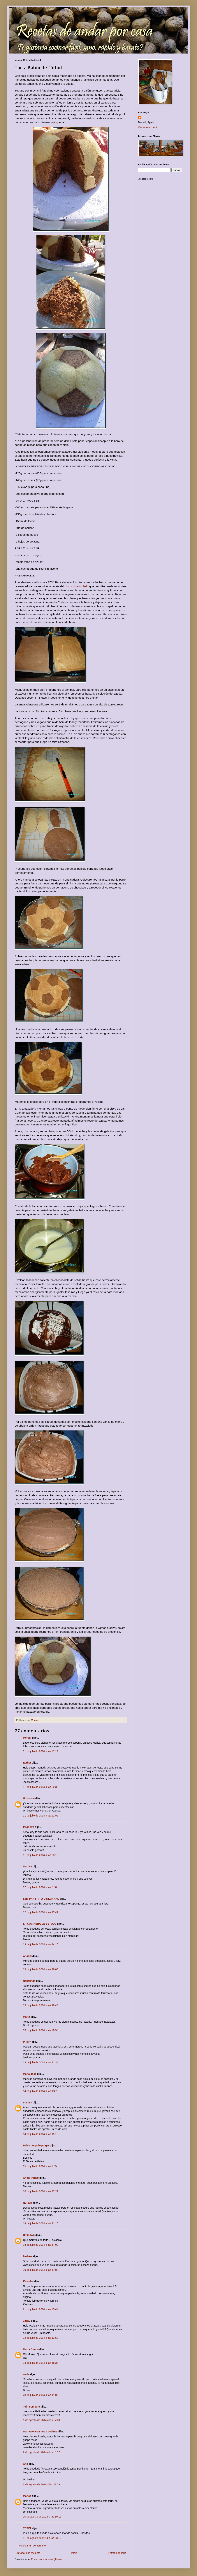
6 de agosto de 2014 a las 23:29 (41, 2484)
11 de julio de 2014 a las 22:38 (40, 1786)
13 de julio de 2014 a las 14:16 (40, 1944)
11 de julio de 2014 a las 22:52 (40, 1815)
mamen (27, 2102)
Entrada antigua (117, 2552)
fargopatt (28, 1827)
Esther (27, 1762)
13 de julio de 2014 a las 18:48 (40, 2005)
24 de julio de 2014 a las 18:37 (40, 2362)
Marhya (27, 1866)
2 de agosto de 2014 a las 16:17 (41, 2452)
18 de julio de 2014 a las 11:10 (40, 2223)
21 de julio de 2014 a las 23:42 (40, 2309)
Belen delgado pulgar (36, 2145)
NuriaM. (27, 2202)
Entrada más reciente (28, 2552)
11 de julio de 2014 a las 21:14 (40, 1751)
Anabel (27, 1956)
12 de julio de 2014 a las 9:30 (40, 1887)
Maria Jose (29, 2073)
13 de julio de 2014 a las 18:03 (40, 1969)
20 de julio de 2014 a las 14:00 (40, 2269)
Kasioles (28, 2281)
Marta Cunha (31, 2349)
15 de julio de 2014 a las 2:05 (40, 2166)
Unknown (29, 1798)
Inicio (74, 2552)
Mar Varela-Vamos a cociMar (40, 2431)
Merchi (27, 1737)
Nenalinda (29, 1980)
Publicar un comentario (32, 2545)
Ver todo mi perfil (147, 127)
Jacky (26, 2320)
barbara (27, 2256)
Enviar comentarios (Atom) (46, 2559)
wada (26, 2374)
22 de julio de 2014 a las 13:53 (40, 2337)
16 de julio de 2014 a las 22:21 (40, 2191)
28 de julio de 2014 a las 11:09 (40, 2395)
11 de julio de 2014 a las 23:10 (40, 1855)
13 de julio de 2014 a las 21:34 (40, 2062)
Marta (26, 2016)
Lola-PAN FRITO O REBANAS (41, 1898)
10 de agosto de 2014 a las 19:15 (42, 2516)
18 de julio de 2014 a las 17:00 (40, 2244)
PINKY (27, 2041)
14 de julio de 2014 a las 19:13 (40, 2134)
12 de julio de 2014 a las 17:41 (40, 1912)
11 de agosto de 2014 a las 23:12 (42, 2538)
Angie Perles (31, 2177)
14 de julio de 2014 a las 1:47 (40, 2091)
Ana (25, 2463)
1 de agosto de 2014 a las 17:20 (41, 2420)
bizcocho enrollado (76, 586)
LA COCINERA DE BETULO (39, 1923)
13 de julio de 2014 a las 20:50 (40, 2030)
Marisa (27, 2495)
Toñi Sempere (31, 2406)
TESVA (27, 2528)
